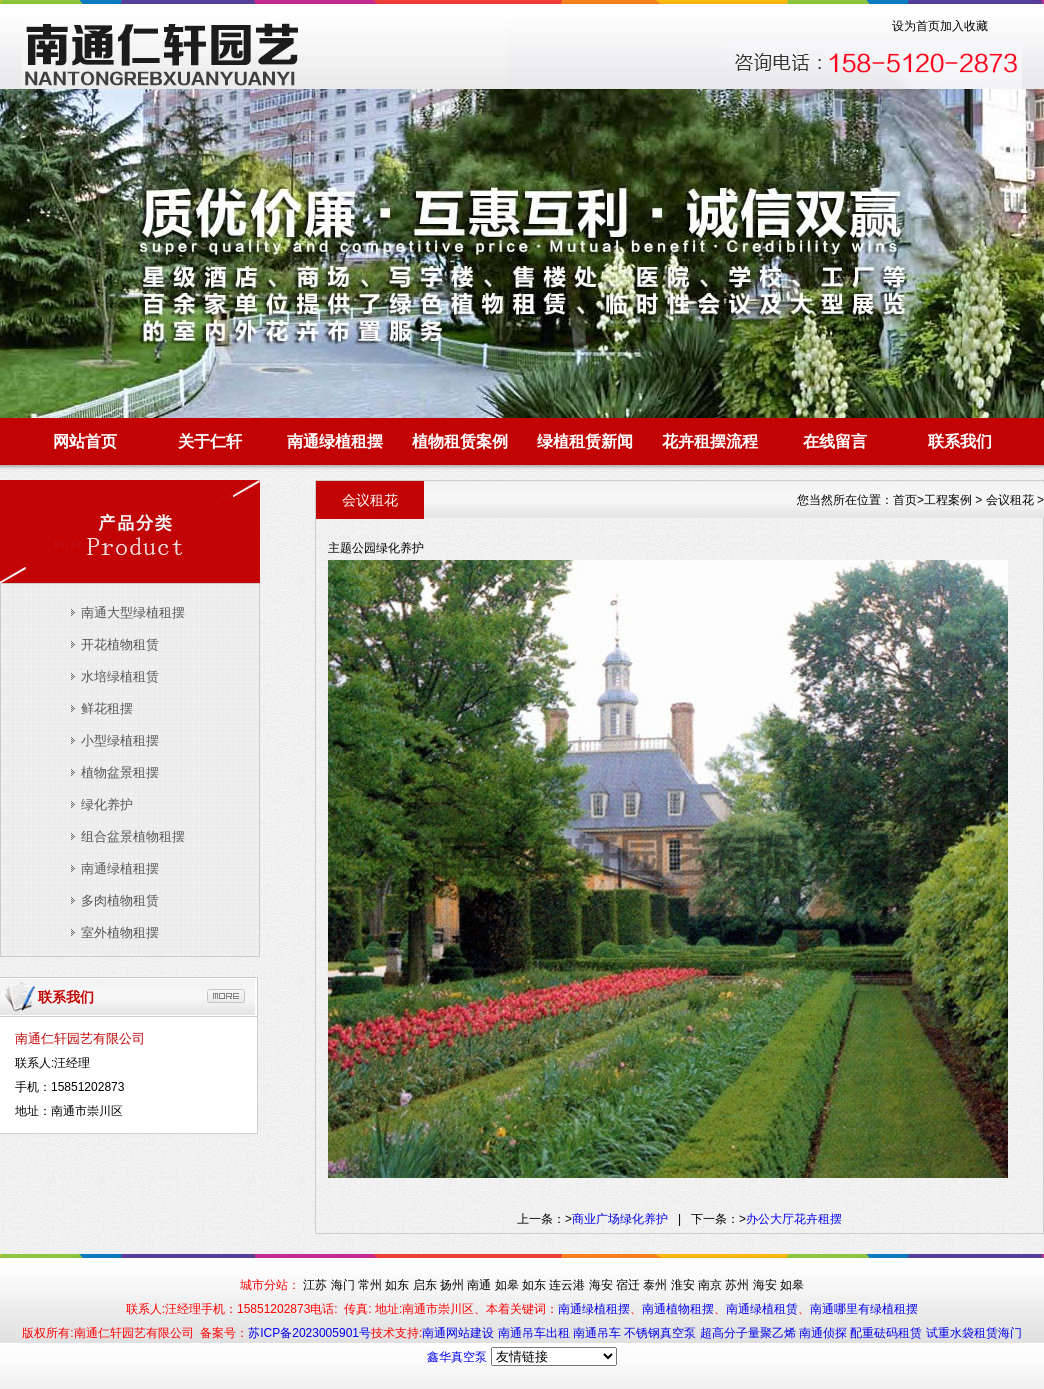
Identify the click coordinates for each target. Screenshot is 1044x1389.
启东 (425, 1285)
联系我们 (960, 441)
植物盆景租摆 (120, 772)
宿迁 (628, 1285)
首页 (905, 500)
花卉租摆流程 (710, 441)
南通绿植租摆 (335, 441)
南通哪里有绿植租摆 (864, 1309)
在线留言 (835, 441)
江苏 (315, 1285)
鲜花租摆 (107, 708)
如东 (397, 1285)
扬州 (452, 1285)
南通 (479, 1285)
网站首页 (85, 441)
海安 (601, 1285)
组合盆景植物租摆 (133, 836)
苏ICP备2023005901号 (309, 1333)
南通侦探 (824, 1333)
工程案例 (948, 500)
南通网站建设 (459, 1333)
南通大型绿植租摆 (133, 612)
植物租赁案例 (460, 441)
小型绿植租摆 (120, 740)
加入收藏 (964, 26)
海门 (343, 1285)
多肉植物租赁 (120, 900)
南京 (710, 1285)
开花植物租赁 (120, 644)
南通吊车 (598, 1333)
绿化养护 (107, 804)
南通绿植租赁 (762, 1309)
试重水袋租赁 (962, 1333)
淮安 (683, 1285)
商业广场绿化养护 (620, 1219)
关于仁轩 (210, 441)
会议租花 (1010, 500)
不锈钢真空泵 (661, 1333)
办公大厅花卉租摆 (794, 1219)
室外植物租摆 (120, 932)
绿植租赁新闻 (585, 441)
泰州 (655, 1285)
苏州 (737, 1285)
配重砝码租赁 (886, 1333)
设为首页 (916, 26)
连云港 (567, 1285)
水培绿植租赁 (120, 676)
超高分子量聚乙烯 (749, 1333)
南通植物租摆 (678, 1309)
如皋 (507, 1285)
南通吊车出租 (535, 1333)
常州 (370, 1285)
